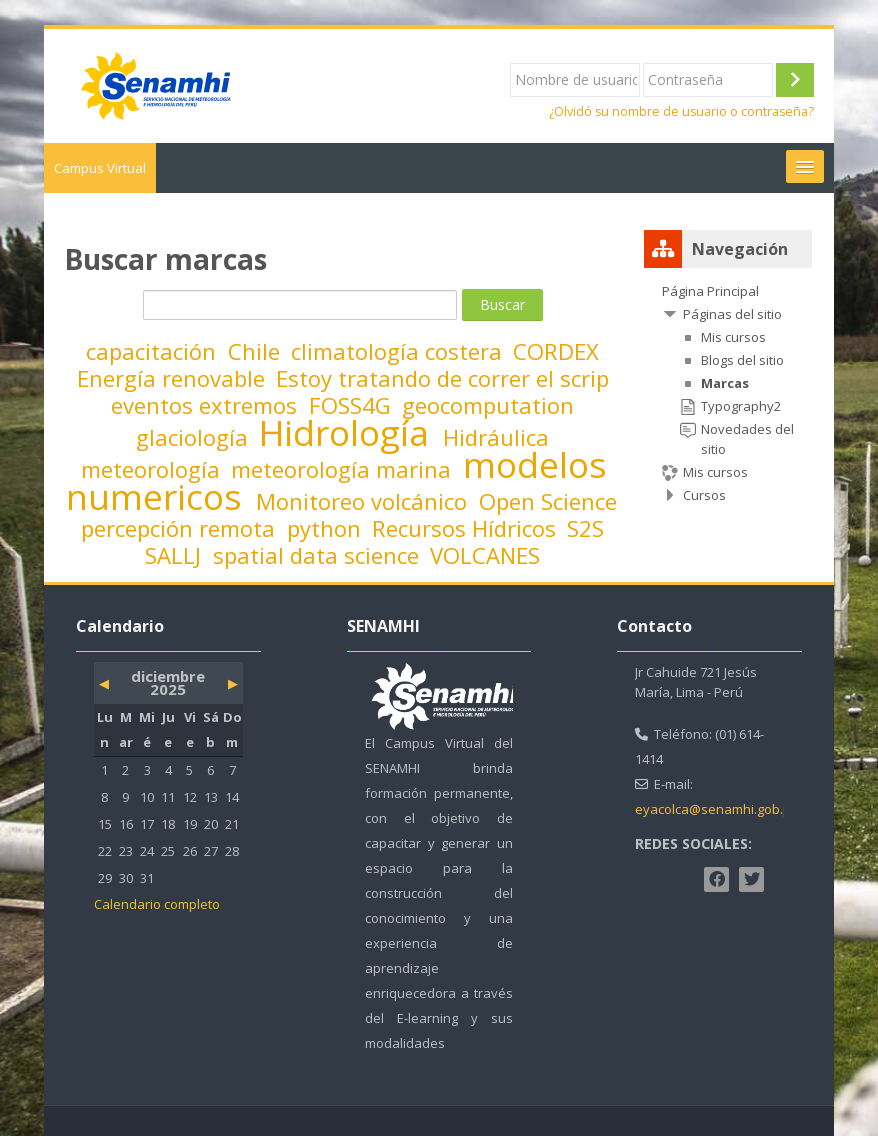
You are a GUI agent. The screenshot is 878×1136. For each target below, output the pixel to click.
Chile (257, 351)
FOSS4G (353, 405)
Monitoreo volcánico (364, 501)
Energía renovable (174, 378)
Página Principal (710, 291)
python (327, 528)
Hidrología (348, 432)
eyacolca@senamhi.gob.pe (717, 809)
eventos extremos (207, 405)
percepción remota (181, 528)
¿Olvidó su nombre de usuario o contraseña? (681, 111)
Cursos (704, 495)
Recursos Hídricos (467, 528)
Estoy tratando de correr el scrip (442, 378)
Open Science (548, 501)
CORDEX (556, 351)
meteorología (153, 469)
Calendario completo (157, 904)
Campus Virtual (100, 168)
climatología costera (399, 351)
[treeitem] (728, 393)
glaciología (195, 437)
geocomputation (488, 405)
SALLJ (176, 555)
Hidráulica (496, 437)
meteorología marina (344, 469)
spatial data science (319, 555)
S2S (585, 528)
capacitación (154, 351)
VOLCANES (485, 555)
